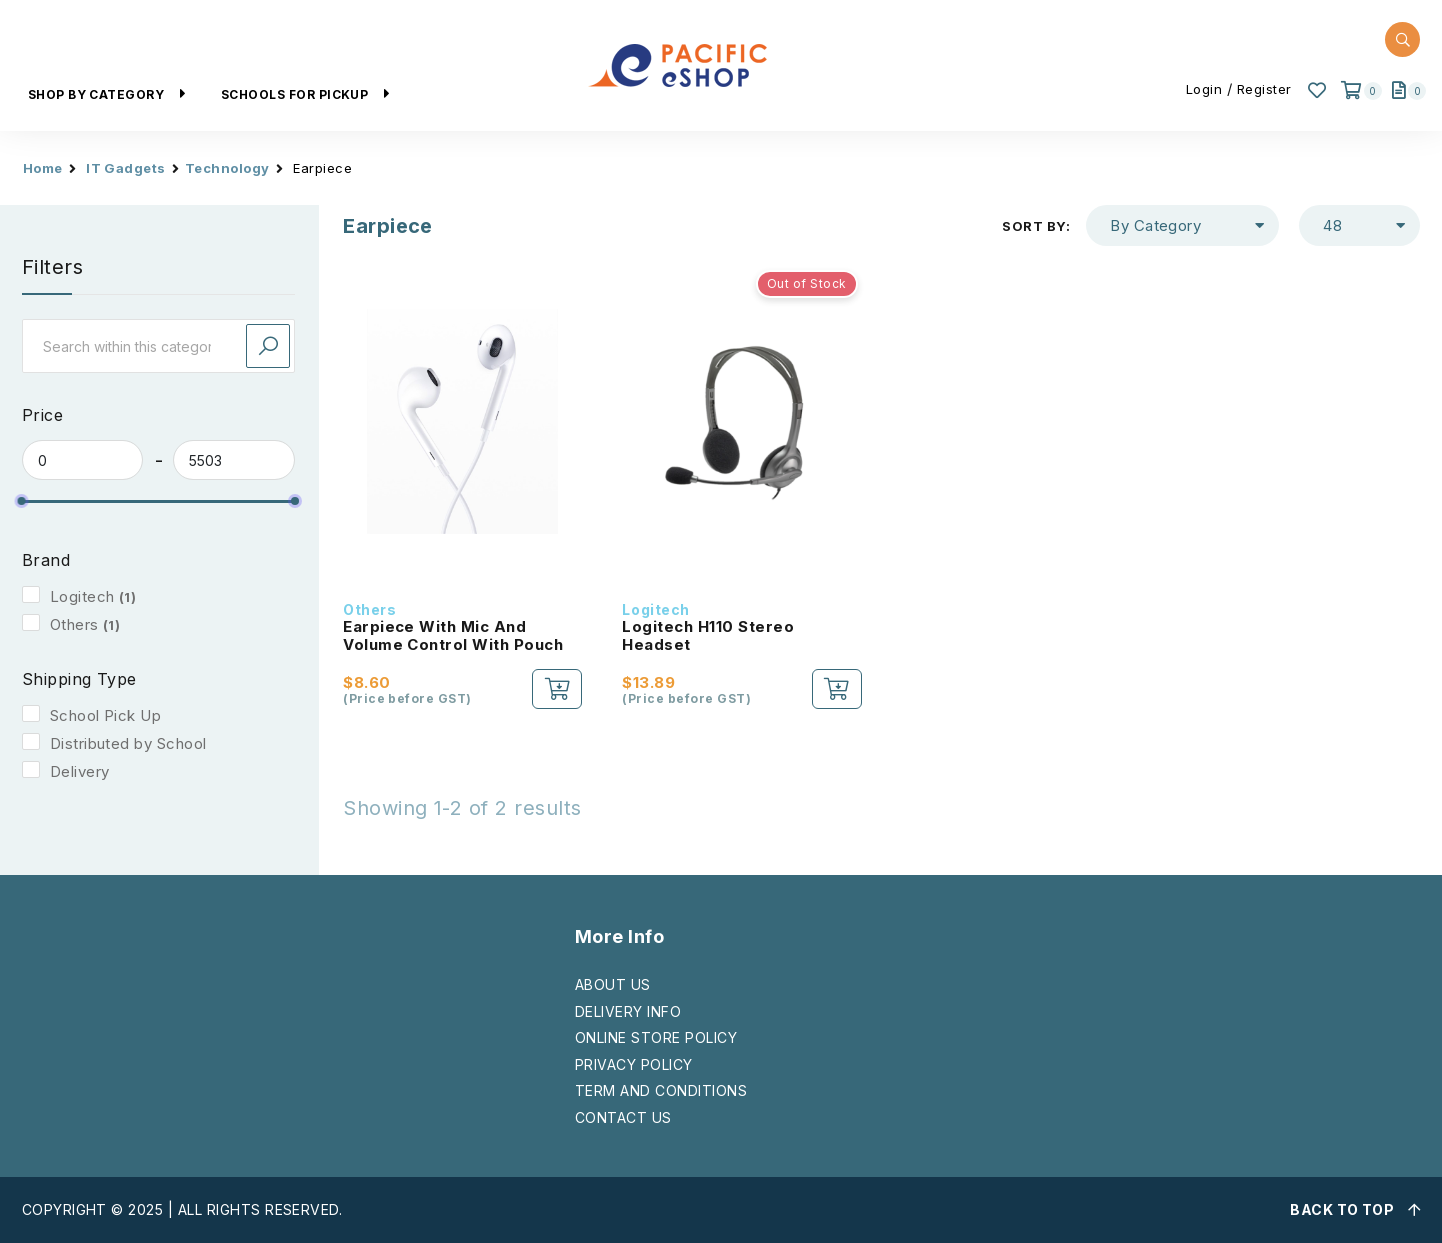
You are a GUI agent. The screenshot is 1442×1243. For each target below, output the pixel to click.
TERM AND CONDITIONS (661, 1090)
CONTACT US (623, 1117)
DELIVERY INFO (628, 1011)
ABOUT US (613, 984)
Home (43, 168)
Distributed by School (128, 743)
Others (74, 624)
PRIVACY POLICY (634, 1064)
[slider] (22, 501)
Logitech (82, 596)
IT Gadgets (126, 168)
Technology (227, 168)
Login (1204, 89)
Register (1264, 89)
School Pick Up (106, 715)
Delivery (80, 771)
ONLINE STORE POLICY (656, 1037)
